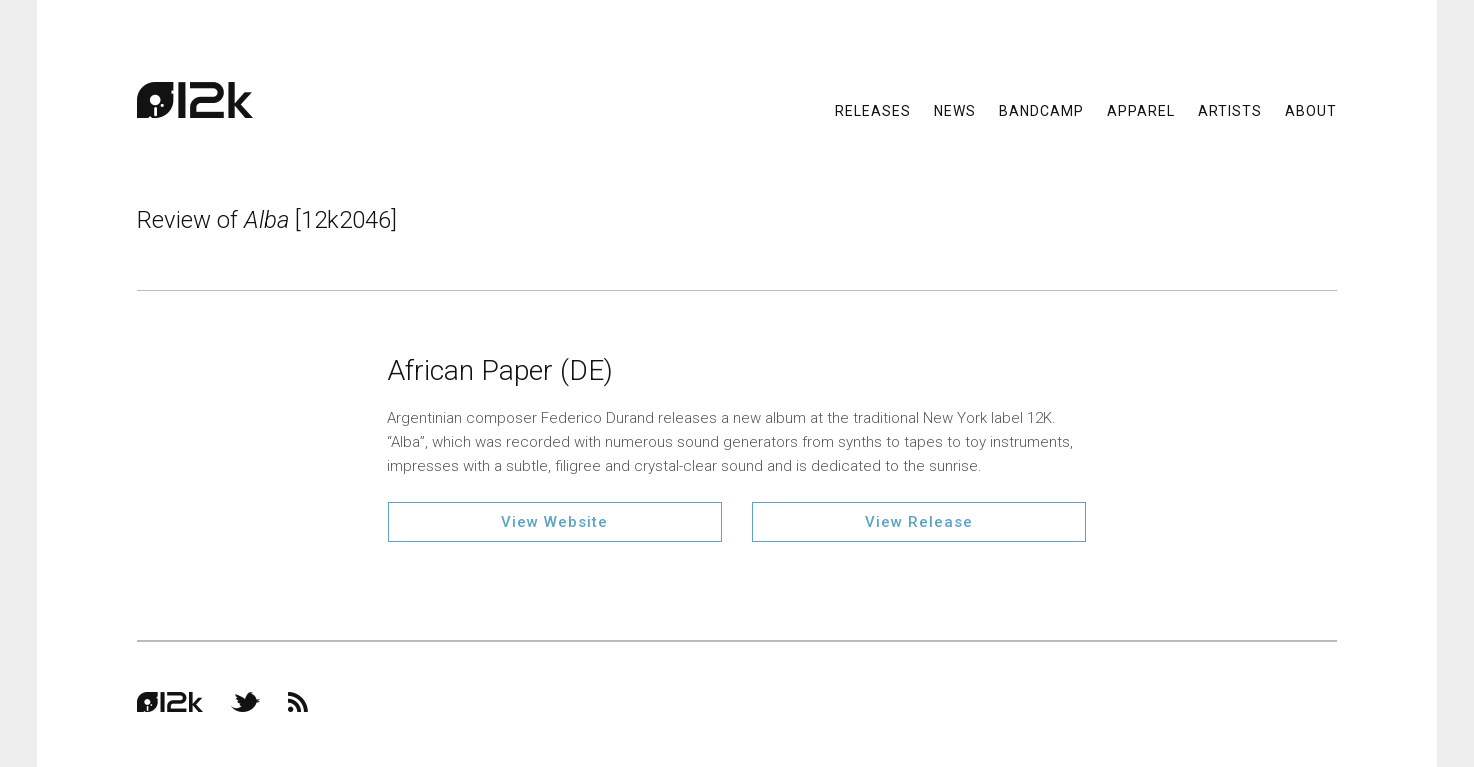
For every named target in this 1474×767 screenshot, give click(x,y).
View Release (919, 522)
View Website (554, 522)
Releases (873, 110)
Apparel (1141, 110)
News (955, 110)
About (1311, 110)
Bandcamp (1041, 110)
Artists (1230, 110)
